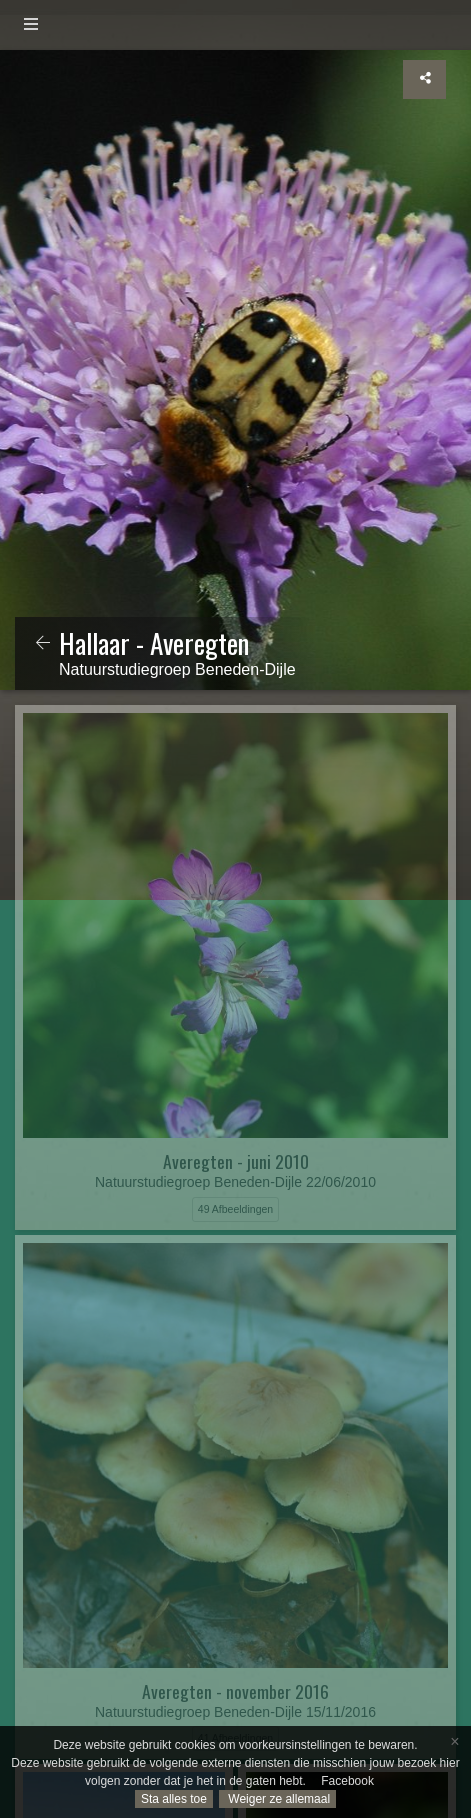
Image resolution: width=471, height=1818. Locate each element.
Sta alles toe (174, 1799)
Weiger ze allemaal (277, 1799)
